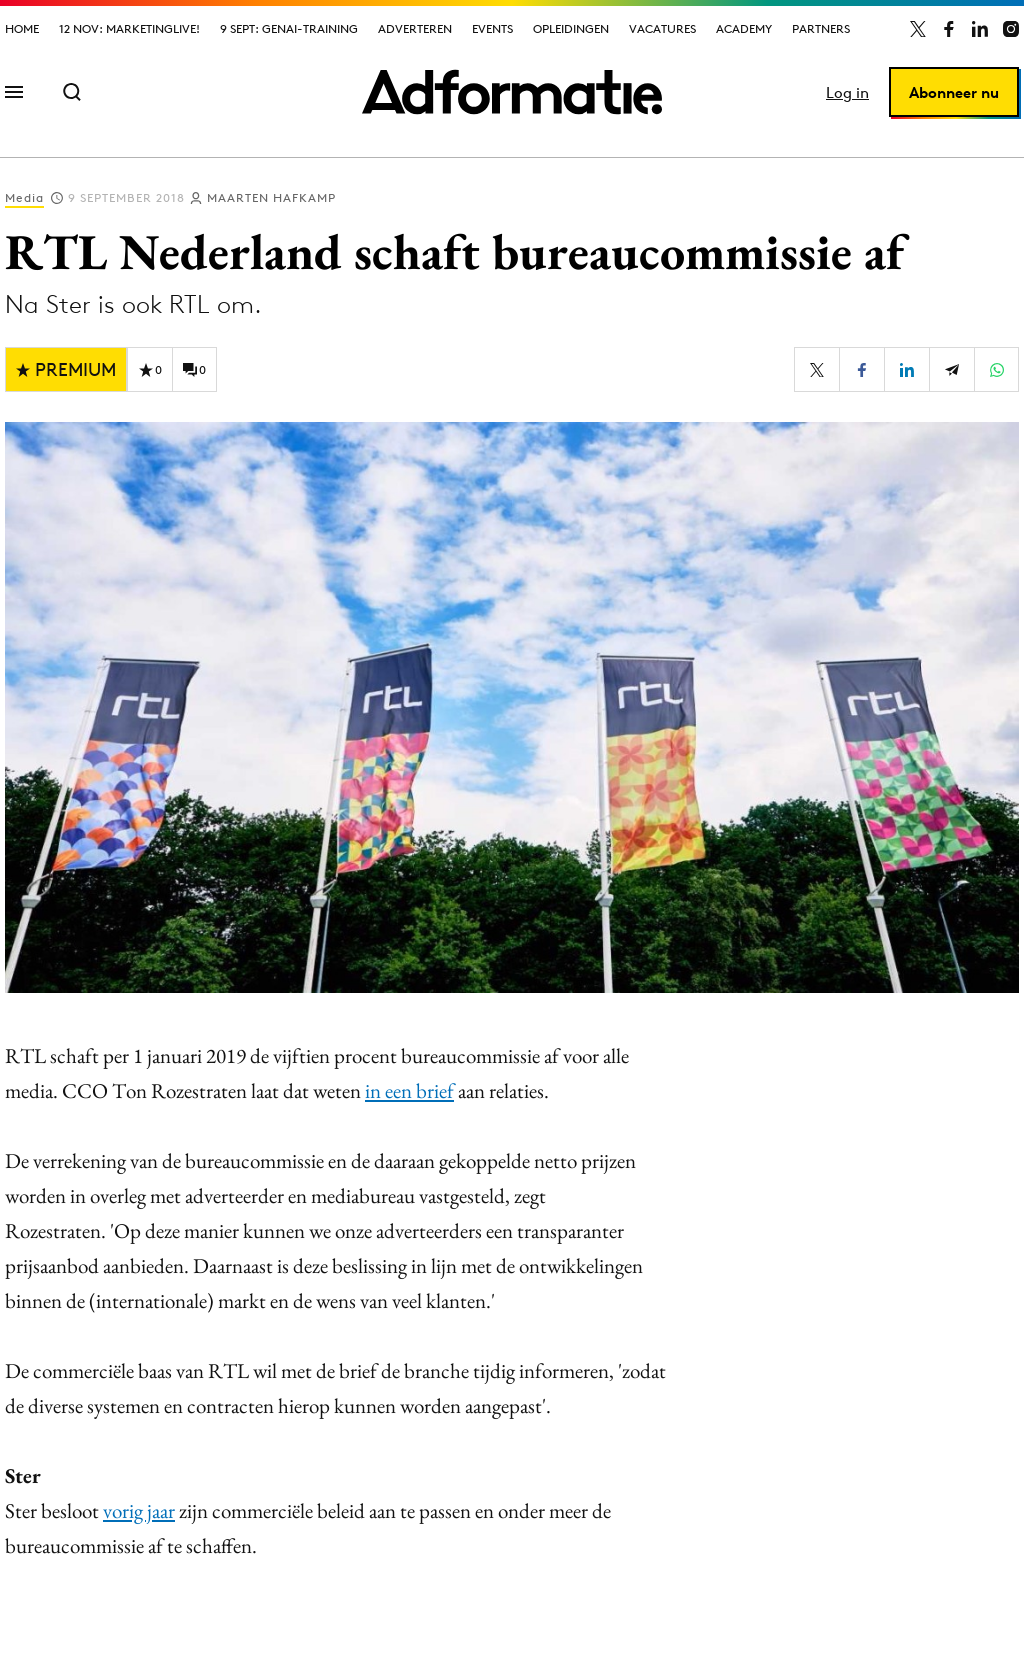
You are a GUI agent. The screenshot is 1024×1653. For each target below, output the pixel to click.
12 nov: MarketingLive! (129, 28)
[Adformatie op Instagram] (1011, 29)
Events (492, 28)
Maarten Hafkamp (271, 197)
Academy (744, 28)
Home (22, 28)
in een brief (409, 1090)
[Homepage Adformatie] (512, 92)
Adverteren (415, 28)
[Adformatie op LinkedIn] (980, 29)
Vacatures (662, 28)
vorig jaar (139, 1510)
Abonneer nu (954, 92)
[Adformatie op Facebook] (949, 29)
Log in (847, 92)
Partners (821, 28)
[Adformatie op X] (918, 29)
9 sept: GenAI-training (289, 28)
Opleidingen (571, 28)
